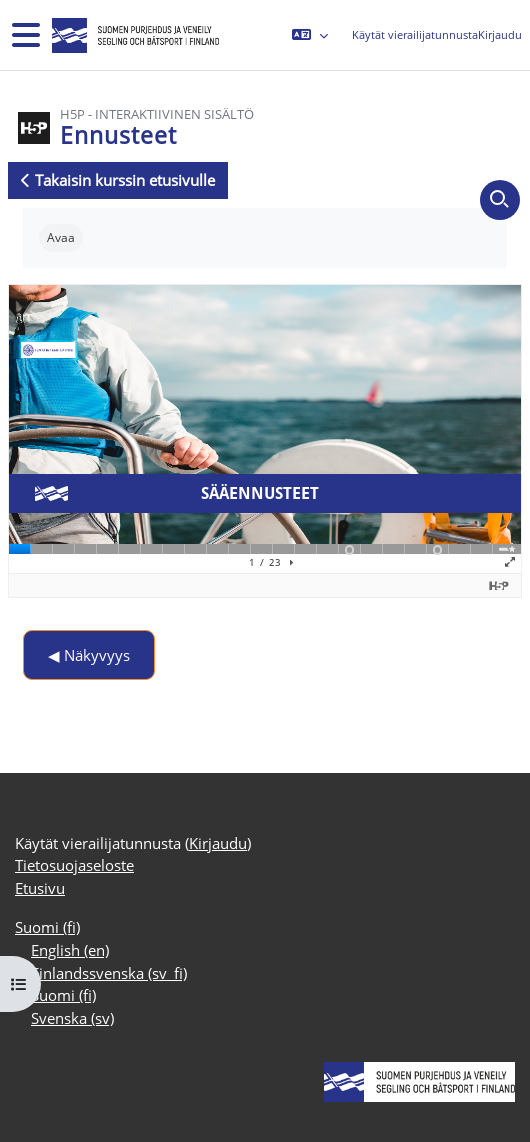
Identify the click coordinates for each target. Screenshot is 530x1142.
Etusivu (40, 888)
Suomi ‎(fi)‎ (47, 927)
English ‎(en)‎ (70, 950)
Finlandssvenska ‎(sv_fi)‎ (109, 973)
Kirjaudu (500, 34)
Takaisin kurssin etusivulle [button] (118, 180)
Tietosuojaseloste (74, 865)
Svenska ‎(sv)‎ (72, 1018)
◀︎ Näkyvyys (89, 655)
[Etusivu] (133, 35)
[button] (310, 35)
